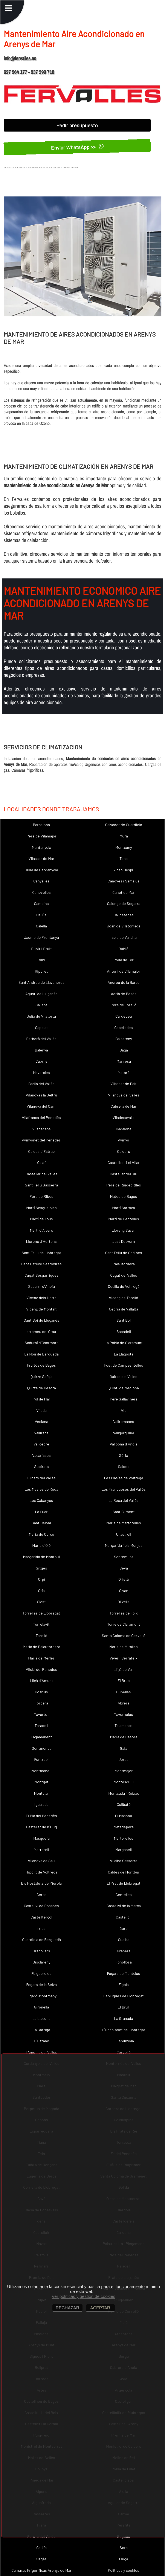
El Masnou (123, 1815)
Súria (123, 1455)
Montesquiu (123, 1781)
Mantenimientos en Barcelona (43, 167)
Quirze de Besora (41, 1387)
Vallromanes (123, 1421)
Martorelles (123, 1838)
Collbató (124, 1804)
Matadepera (123, 1826)
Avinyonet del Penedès (41, 1140)
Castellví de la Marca (124, 1905)
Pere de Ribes (41, 1196)
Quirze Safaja (41, 1376)
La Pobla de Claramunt (124, 1342)
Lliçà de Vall (123, 1669)
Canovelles (41, 892)
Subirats (41, 1466)
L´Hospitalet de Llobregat (123, 2029)
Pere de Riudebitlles (123, 1185)
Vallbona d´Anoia (124, 1444)
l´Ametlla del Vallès (41, 2052)
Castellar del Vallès (41, 1173)
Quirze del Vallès (123, 1376)
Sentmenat (41, 1748)
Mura (123, 836)
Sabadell (123, 1331)
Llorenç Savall (123, 1230)
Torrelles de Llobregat (41, 1613)
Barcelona (41, 824)
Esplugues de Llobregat (123, 1995)
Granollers (41, 1950)
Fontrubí (41, 1759)
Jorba (123, 1759)
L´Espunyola (123, 2040)
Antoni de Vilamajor (123, 971)
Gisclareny (41, 1962)
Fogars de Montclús (123, 1973)
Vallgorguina (123, 1432)
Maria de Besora (123, 1736)
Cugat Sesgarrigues (41, 1275)
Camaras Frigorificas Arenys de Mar (41, 2570)
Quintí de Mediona (123, 1387)
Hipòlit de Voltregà (41, 1872)
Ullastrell (123, 1534)
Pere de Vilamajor (41, 836)
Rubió (123, 948)
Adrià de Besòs (123, 993)
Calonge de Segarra (123, 903)
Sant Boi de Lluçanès (41, 1320)
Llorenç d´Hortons (41, 1241)
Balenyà (41, 1050)
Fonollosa (124, 1962)
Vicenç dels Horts (41, 1297)
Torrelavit (41, 1624)
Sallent (41, 1004)
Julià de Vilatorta (41, 1016)
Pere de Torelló (123, 1004)
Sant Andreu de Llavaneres (41, 982)
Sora (124, 2547)
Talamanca (124, 1725)
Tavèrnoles (123, 1714)
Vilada (41, 1410)
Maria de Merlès (41, 1658)
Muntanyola (41, 847)
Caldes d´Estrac (41, 1151)
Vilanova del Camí (41, 1106)
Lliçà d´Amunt (41, 1680)
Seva (123, 1568)
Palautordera (124, 1263)
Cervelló (123, 2052)
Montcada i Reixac (123, 1793)
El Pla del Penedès (41, 1815)
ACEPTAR (100, 2307)
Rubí (41, 959)
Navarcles (41, 1072)
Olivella (124, 1601)
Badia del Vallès (41, 1083)
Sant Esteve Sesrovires (41, 1263)
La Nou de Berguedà (41, 1354)
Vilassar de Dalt (123, 1083)
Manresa (123, 1061)
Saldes (123, 1466)
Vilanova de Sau (41, 1860)
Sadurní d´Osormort (41, 1342)
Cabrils (41, 1061)
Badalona (123, 1128)
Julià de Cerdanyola (41, 869)
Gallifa (41, 2547)
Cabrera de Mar (123, 1106)
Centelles (124, 1894)
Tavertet (41, 1714)
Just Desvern (123, 1241)
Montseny (123, 847)
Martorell (41, 1849)
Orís (41, 1590)
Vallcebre (41, 1444)
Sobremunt (123, 1556)
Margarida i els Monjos (123, 1545)
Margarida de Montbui (41, 1556)
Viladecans (41, 1128)
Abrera (123, 1703)
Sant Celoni (41, 1522)
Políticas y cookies (123, 2570)
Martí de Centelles (123, 1218)
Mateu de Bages (123, 1196)
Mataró (124, 1072)
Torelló (41, 1635)
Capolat (41, 1027)
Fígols (124, 1984)
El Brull (124, 2007)
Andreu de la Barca (123, 982)
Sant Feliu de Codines (123, 1252)
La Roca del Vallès (123, 1500)
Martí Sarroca (123, 1207)
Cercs (41, 1894)
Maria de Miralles (123, 1646)
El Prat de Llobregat (124, 1883)
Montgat (41, 1781)
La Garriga (41, 2029)
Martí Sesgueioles (41, 1207)
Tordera (41, 1703)
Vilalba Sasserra (123, 1860)
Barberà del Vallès (41, 1038)
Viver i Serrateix (124, 1658)
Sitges (41, 1568)
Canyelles (41, 881)
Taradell (41, 1725)
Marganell (123, 1849)
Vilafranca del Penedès (41, 1117)
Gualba (123, 1939)
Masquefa (41, 1838)
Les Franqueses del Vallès (124, 1489)
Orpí (41, 1579)
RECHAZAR (67, 2307)
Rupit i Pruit (41, 948)
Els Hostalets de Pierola (41, 1883)
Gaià (123, 1748)
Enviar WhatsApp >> (77, 147)
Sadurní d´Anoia (41, 1286)
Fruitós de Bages (41, 1365)
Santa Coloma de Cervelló (123, 1635)
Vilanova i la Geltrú (41, 1095)
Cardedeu (123, 1016)
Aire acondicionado (14, 167)
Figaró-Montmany (41, 1995)
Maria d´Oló (41, 1545)
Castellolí (123, 1917)
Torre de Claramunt (123, 1624)
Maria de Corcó (41, 1534)
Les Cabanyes (41, 1500)
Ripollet (41, 971)
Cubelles (123, 1691)
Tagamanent (41, 1736)
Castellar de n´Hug (41, 1826)
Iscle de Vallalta (124, 937)
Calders (123, 1151)
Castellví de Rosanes (41, 1905)
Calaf (41, 1162)
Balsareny (123, 1038)
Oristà (123, 1579)
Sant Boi (123, 1320)
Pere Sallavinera (124, 1399)
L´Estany (41, 2040)
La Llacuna (41, 2018)
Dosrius (41, 1691)
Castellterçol (41, 1917)
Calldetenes (123, 914)
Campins (41, 903)
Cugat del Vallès (123, 1275)
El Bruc (124, 1680)
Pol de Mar (41, 1399)
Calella (41, 926)
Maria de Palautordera (41, 1646)
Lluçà (123, 2559)
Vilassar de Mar (41, 858)
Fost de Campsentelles (123, 1365)
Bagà (123, 1050)
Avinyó (123, 1140)
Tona (123, 858)
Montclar (41, 1793)
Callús (41, 914)
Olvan (123, 1590)
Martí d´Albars (41, 1230)
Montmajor (124, 1770)
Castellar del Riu (123, 1173)
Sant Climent (124, 1511)
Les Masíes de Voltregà (123, 1477)
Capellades (123, 1027)
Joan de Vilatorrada (123, 926)
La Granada (123, 2018)
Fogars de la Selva (41, 1984)
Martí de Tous (41, 1218)
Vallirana (41, 1432)
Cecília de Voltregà (123, 1286)
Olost (41, 1601)
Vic (123, 1410)
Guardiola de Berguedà (41, 1939)
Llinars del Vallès (41, 1477)
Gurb (123, 1928)
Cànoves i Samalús (123, 881)
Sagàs (41, 2559)
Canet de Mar (123, 892)
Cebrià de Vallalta (123, 1309)
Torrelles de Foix (124, 1613)
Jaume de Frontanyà (41, 937)
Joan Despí (123, 869)
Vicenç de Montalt (41, 1309)
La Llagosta (123, 1354)
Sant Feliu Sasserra (41, 1185)
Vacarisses (41, 1455)
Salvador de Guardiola (123, 824)
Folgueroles (41, 1973)
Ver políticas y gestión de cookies (83, 2296)
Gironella (41, 2007)
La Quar (41, 1511)
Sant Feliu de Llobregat (41, 1252)
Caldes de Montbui (123, 1872)
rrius (41, 1928)
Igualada (41, 1804)
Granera (123, 1950)
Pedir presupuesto (77, 125)
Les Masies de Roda (41, 1489)
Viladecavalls (123, 1117)
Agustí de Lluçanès (41, 993)
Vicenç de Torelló (123, 1297)
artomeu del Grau (41, 1331)
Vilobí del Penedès (41, 1669)
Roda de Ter (123, 959)
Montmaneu (41, 1770)
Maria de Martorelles (123, 1522)
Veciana (41, 1421)
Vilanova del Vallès (123, 1095)
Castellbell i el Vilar (124, 1162)
